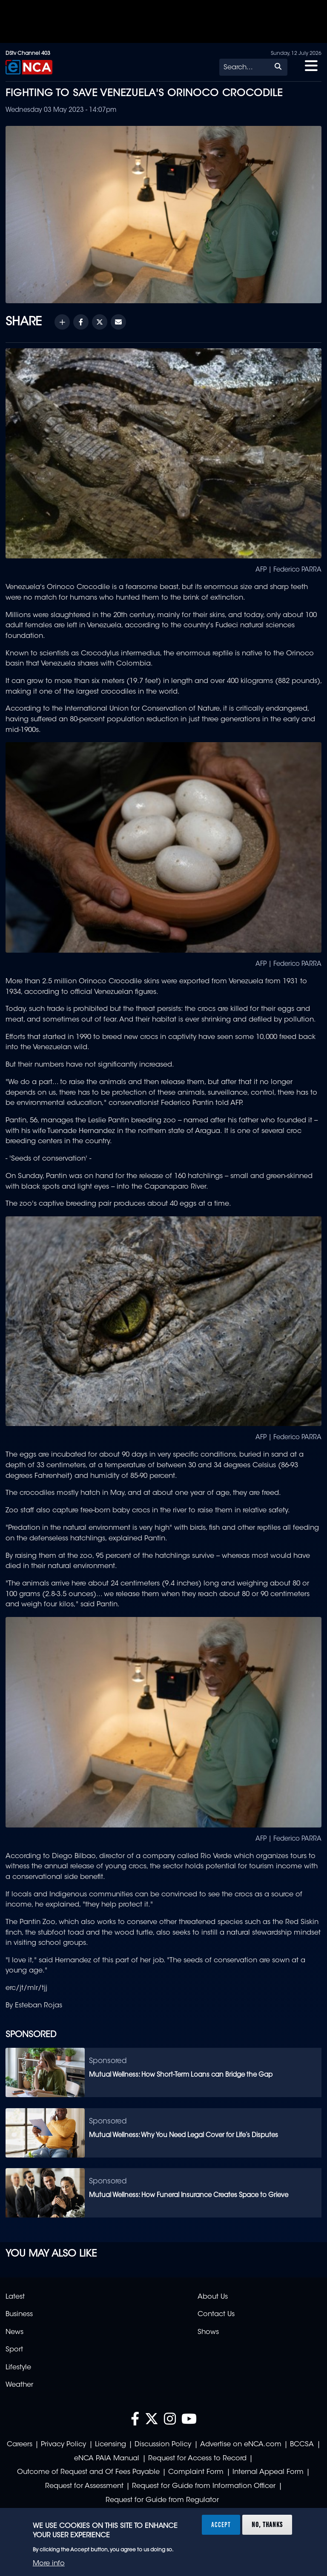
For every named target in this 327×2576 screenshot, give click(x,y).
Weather (19, 2385)
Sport (14, 2349)
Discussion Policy (163, 2444)
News (14, 2332)
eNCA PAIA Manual (106, 2458)
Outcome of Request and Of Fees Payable (88, 2472)
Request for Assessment (84, 2486)
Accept (221, 2524)
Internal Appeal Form (268, 2472)
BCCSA (302, 2444)
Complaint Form (196, 2472)
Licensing (110, 2444)
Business (19, 2314)
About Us (213, 2297)
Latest (15, 2297)
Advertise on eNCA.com (240, 2444)
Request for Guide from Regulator (162, 2500)
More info (49, 2563)
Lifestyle (18, 2367)
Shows (208, 2332)
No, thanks (267, 2524)
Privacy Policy (63, 2444)
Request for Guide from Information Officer (203, 2486)
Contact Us (216, 2314)
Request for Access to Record (197, 2458)
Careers (19, 2444)
